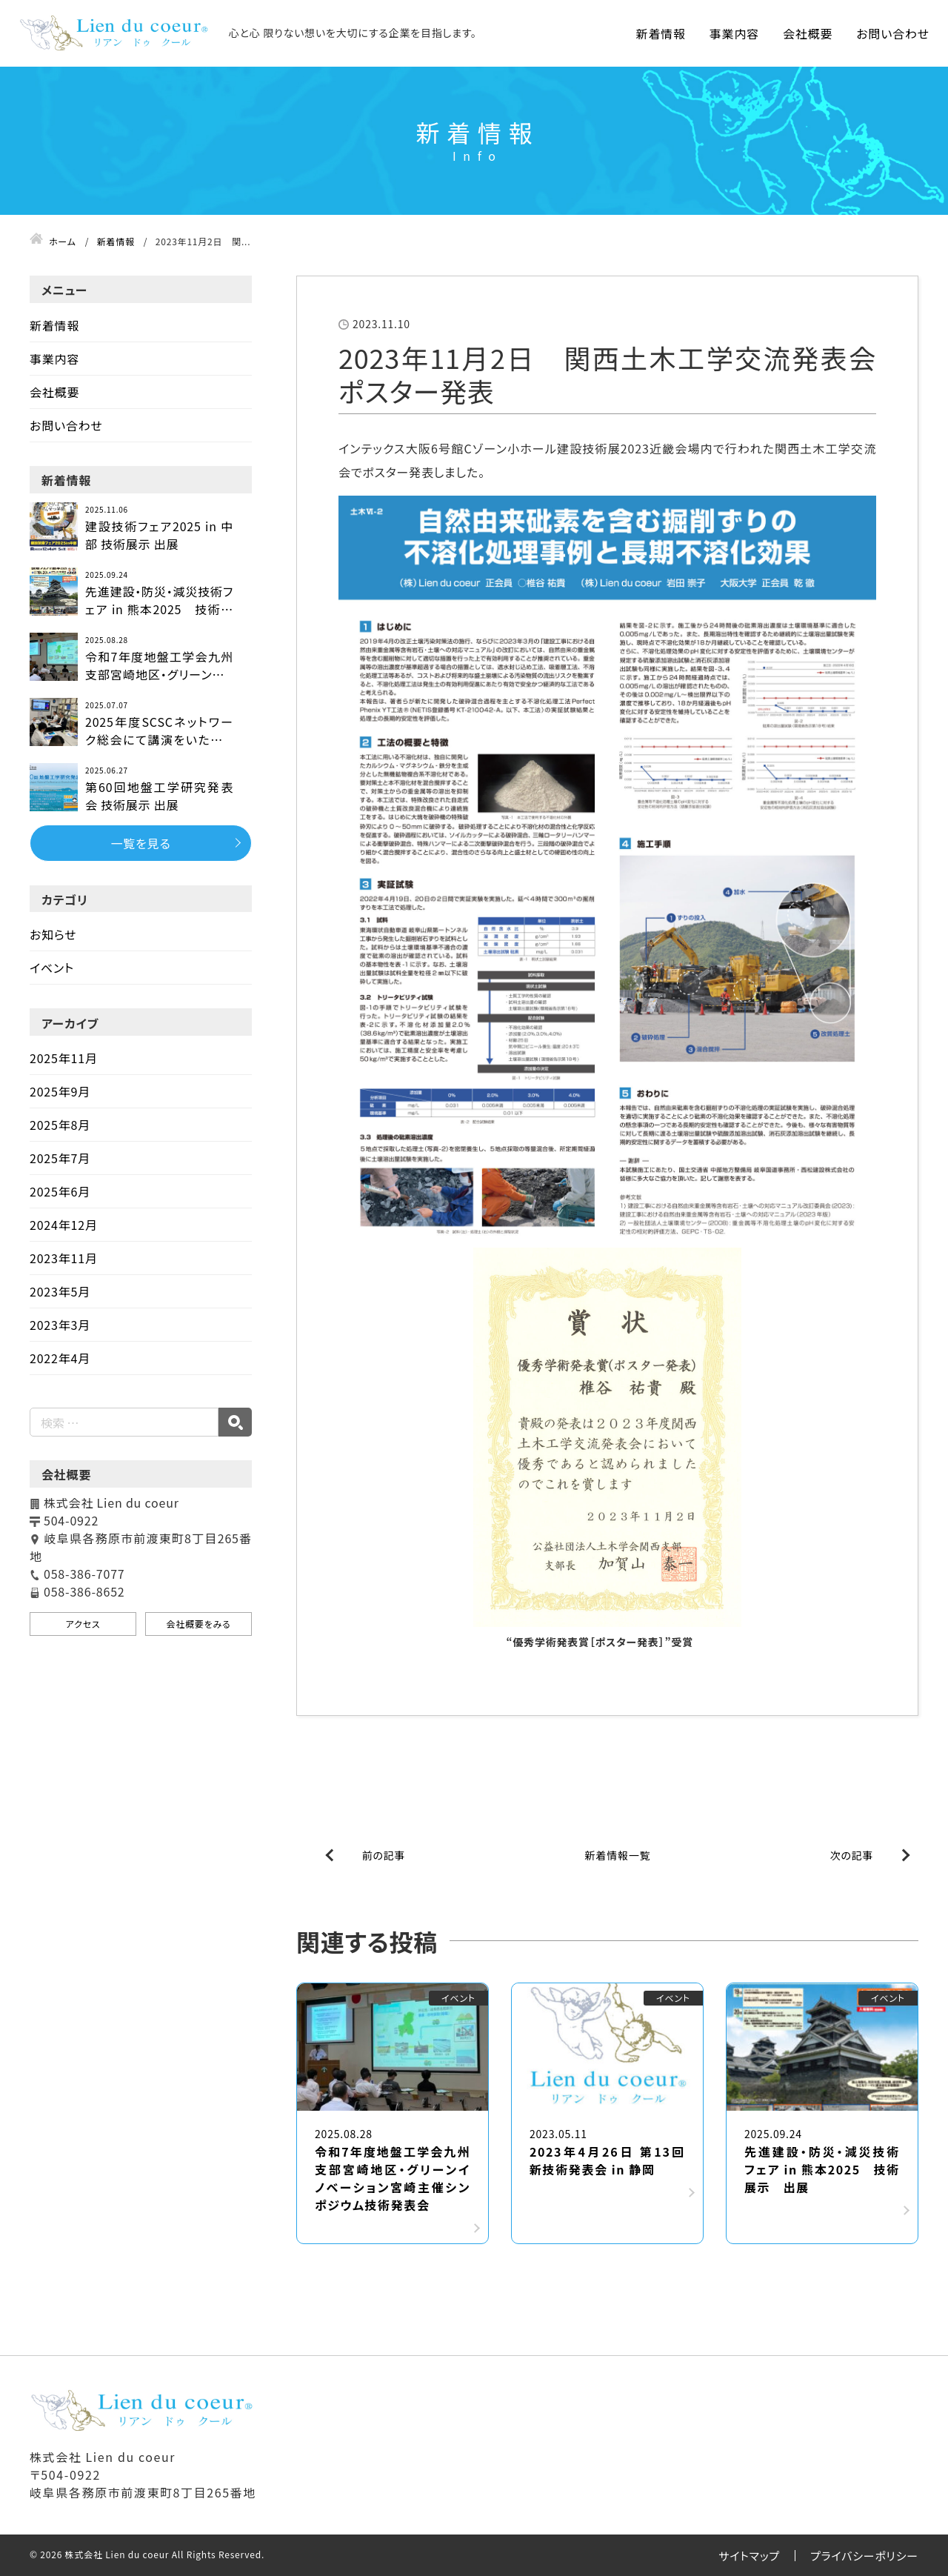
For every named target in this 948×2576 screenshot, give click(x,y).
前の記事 (384, 1855)
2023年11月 (64, 1258)
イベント (52, 967)
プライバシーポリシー (864, 2555)
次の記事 (852, 1855)
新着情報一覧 (618, 1855)
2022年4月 (60, 1358)
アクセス (83, 1623)
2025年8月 (60, 1125)
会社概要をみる (198, 1623)
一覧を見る (140, 843)
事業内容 (734, 33)
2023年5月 (60, 1291)
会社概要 (807, 33)
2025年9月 (60, 1091)
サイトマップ (749, 2555)
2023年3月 (60, 1325)
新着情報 (661, 33)
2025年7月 (60, 1158)
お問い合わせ (892, 33)
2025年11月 (64, 1058)
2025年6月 (60, 1191)
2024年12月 (64, 1225)
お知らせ (53, 934)
